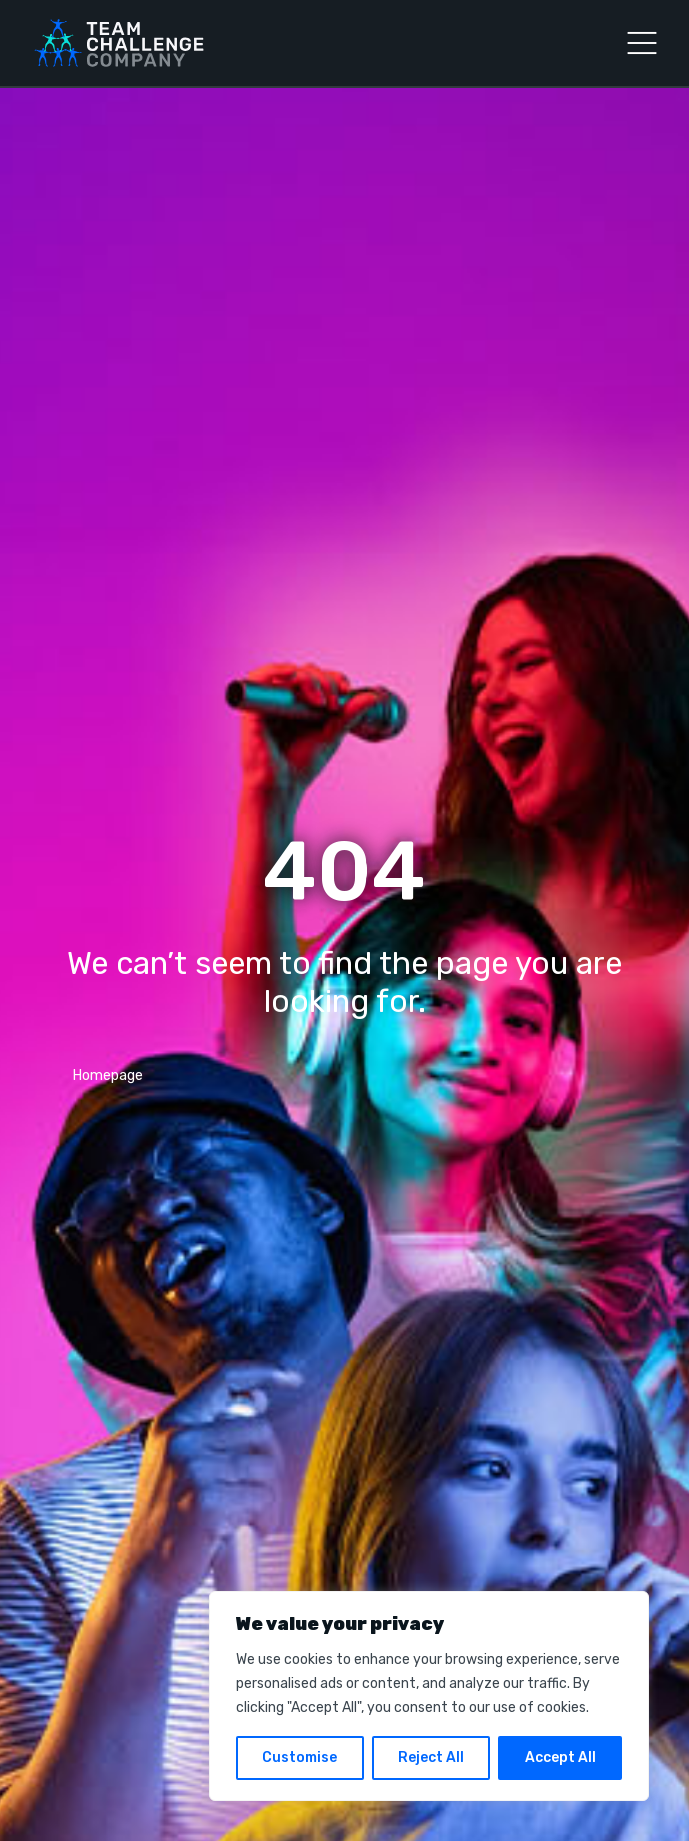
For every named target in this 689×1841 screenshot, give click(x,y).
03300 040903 (119, 1094)
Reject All (431, 1757)
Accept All (560, 1757)
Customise (299, 1757)
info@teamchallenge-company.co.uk (188, 1126)
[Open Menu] (642, 43)
